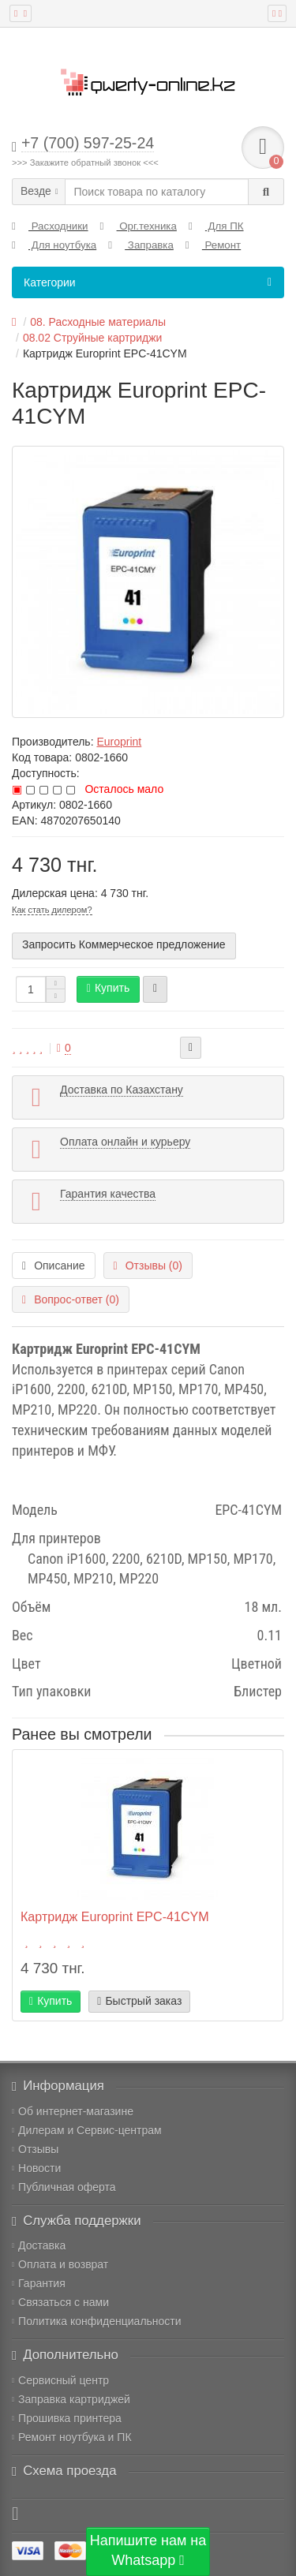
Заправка (141, 245)
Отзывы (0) (148, 1265)
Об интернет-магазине (72, 2111)
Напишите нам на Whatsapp (148, 2551)
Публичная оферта (64, 2187)
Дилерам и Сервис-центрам (87, 2130)
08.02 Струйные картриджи (92, 337)
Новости (36, 2168)
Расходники (50, 226)
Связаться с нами (60, 2302)
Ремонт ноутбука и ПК (72, 2437)
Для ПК (216, 226)
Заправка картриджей (71, 2399)
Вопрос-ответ (70, 1299)
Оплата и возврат (60, 2264)
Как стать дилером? (52, 909)
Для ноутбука (54, 245)
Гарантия (39, 2283)
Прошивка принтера (67, 2418)
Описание (53, 1265)
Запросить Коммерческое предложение (124, 944)
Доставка (39, 2245)
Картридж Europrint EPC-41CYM (115, 1916)
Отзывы (35, 2149)
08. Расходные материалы (98, 322)
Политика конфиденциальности (97, 2321)
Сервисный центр (60, 2380)
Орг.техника (138, 226)
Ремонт (213, 245)
